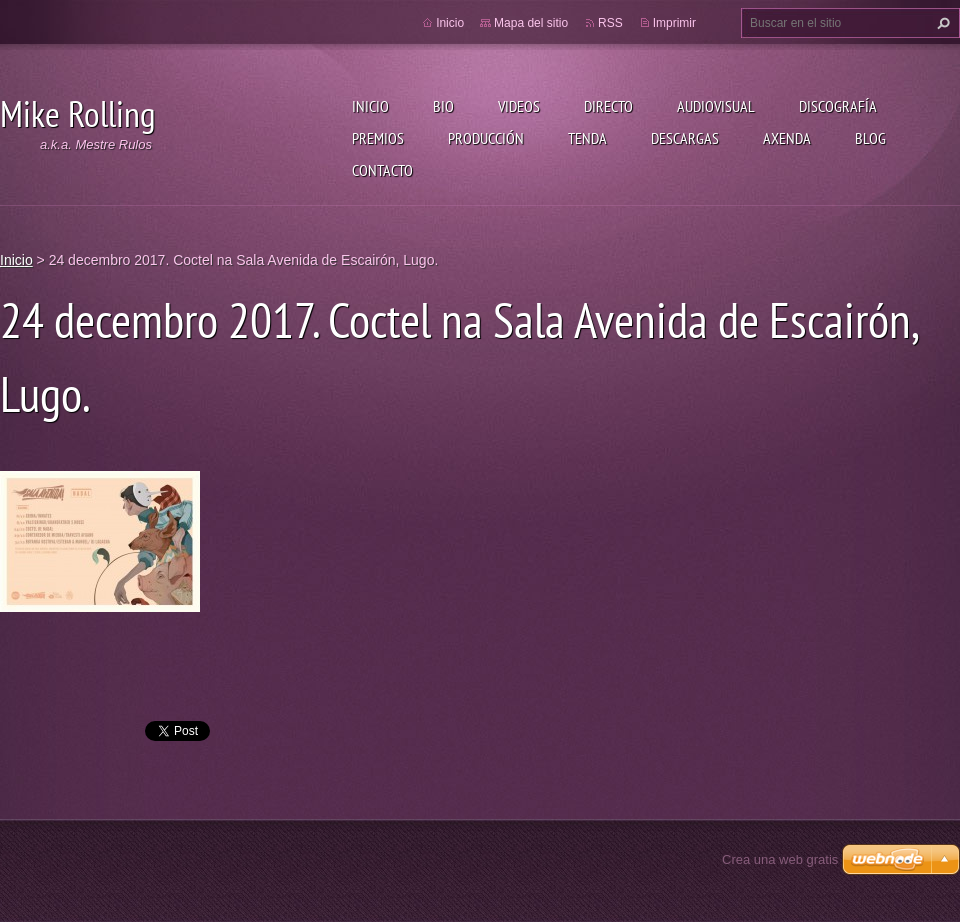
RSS (610, 23)
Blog (870, 138)
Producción (486, 138)
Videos (519, 106)
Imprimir (674, 23)
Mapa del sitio (531, 23)
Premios (378, 138)
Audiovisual (716, 106)
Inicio (370, 106)
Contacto (382, 170)
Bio (443, 106)
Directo (608, 106)
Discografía (838, 106)
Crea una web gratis (780, 859)
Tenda (587, 138)
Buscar (941, 23)
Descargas (685, 138)
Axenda (787, 138)
